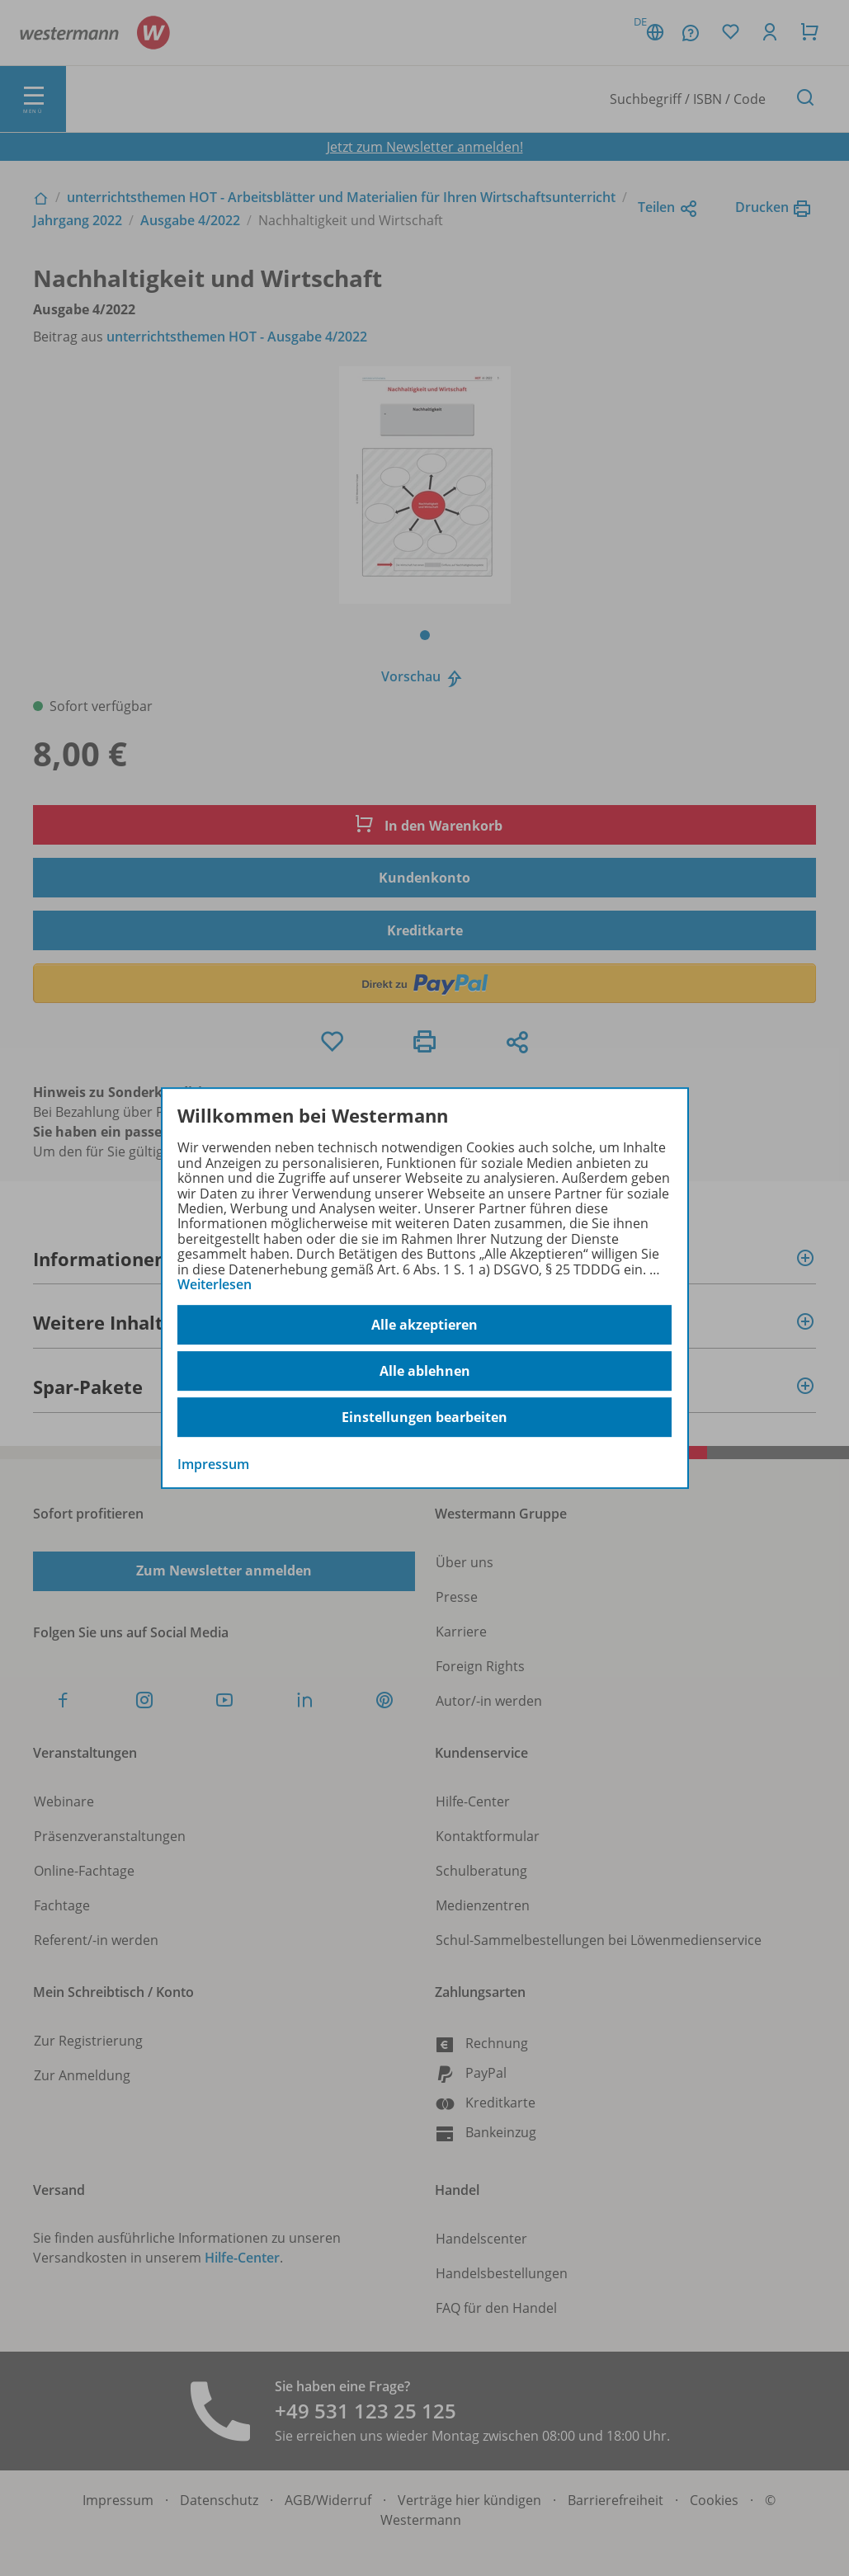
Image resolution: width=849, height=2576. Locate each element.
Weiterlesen (214, 1284)
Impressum (213, 1465)
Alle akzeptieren (424, 1325)
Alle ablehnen (425, 1371)
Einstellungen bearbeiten (424, 1417)
